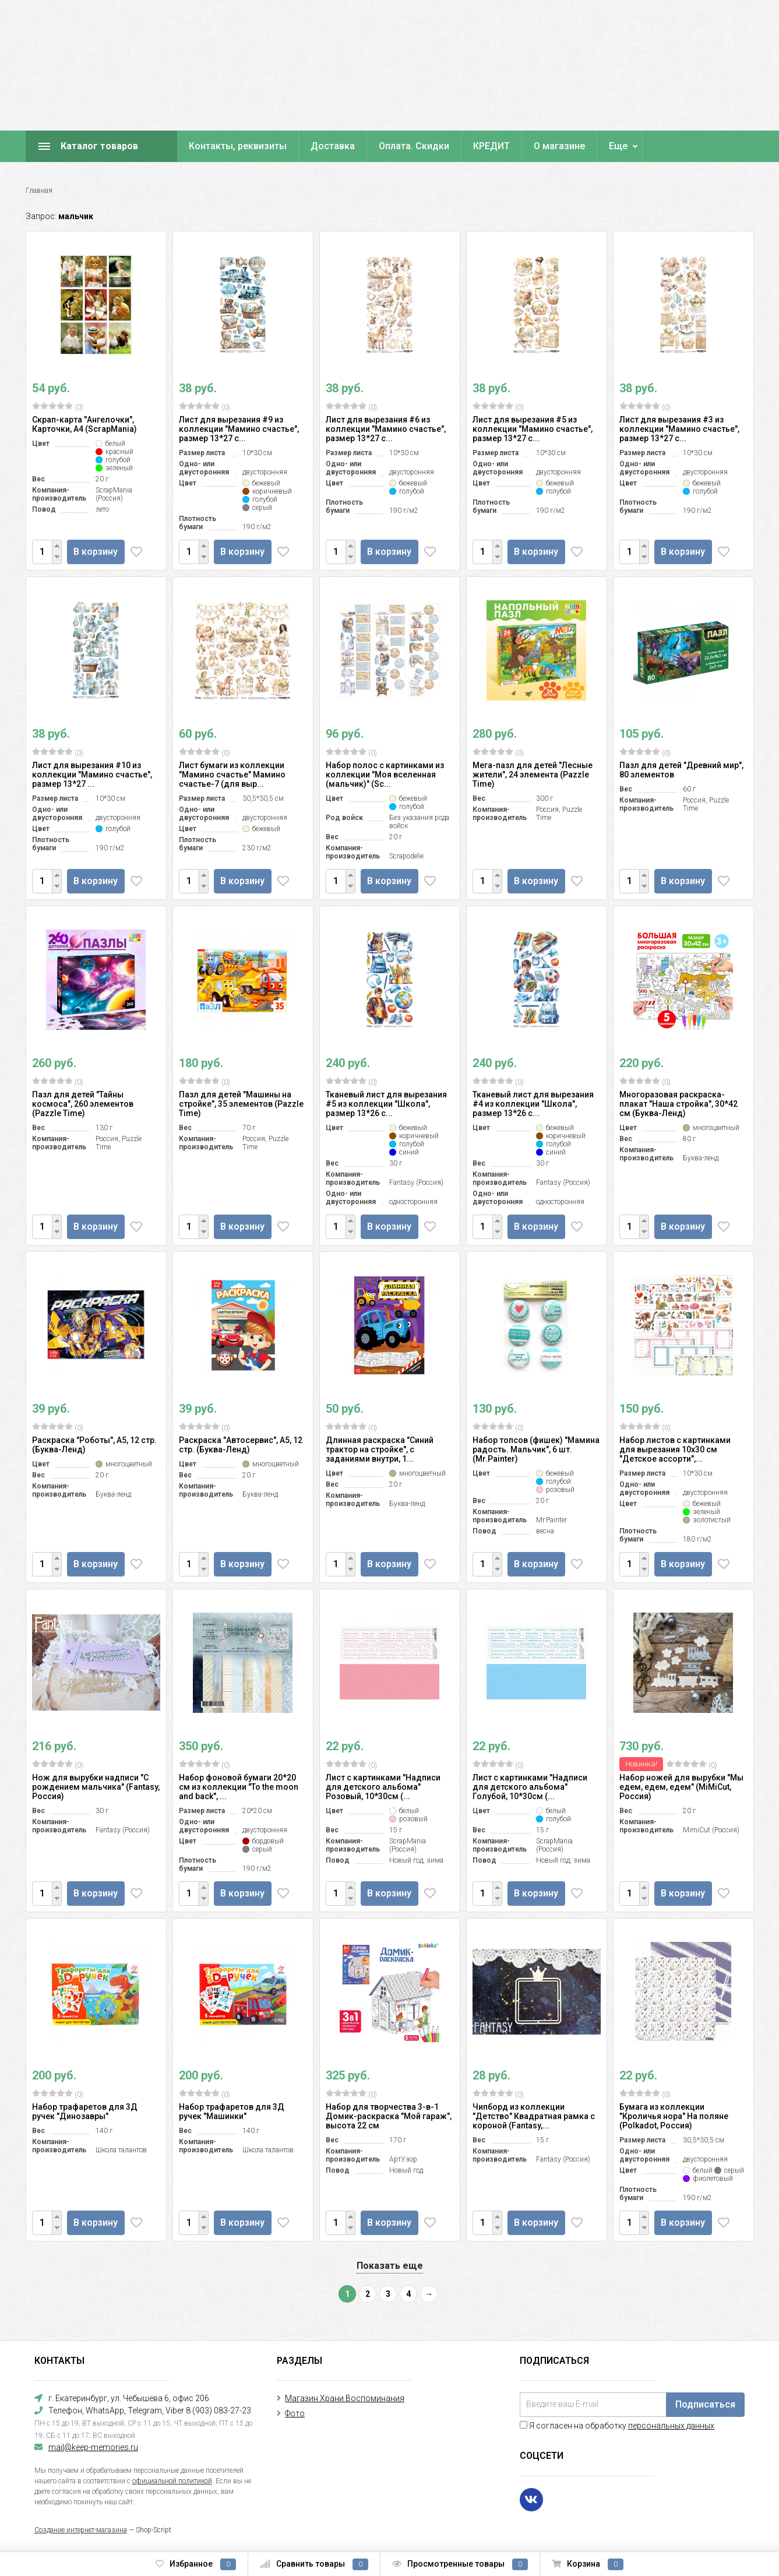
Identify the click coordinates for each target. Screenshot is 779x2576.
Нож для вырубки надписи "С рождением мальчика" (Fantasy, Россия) (96, 1787)
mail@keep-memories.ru (93, 2447)
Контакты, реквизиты (238, 146)
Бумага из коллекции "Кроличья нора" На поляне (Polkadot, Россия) (673, 2116)
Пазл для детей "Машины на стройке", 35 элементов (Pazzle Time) (241, 1104)
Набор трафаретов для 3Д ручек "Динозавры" (85, 2111)
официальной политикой (172, 2481)
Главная (39, 190)
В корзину (98, 551)
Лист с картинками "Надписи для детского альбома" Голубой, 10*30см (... (530, 1787)
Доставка (333, 146)
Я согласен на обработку (617, 2425)
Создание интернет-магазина (80, 2530)
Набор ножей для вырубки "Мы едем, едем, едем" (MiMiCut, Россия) (681, 1787)
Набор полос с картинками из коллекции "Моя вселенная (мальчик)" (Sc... (385, 775)
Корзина (587, 2564)
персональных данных (671, 2425)
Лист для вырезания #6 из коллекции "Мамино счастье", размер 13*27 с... (386, 429)
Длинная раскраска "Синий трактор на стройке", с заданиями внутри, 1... (379, 1449)
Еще (618, 146)
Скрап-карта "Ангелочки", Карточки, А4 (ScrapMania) (84, 424)
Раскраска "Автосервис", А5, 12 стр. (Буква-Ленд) (240, 1444)
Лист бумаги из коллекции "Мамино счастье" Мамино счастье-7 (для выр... (232, 775)
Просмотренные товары (460, 2564)
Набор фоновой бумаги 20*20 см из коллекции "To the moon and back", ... (238, 1787)
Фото (295, 2413)
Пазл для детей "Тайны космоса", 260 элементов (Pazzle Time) (82, 1104)
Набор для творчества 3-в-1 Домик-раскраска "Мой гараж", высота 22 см (389, 2116)
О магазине (559, 146)
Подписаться (705, 2404)
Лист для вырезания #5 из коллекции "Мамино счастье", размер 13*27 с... (533, 429)
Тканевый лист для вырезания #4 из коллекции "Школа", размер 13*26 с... (533, 1104)
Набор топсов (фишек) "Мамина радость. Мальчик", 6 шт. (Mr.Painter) (536, 1449)
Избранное (196, 2564)
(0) (57, 406)
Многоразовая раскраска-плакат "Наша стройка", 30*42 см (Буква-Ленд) (678, 1104)
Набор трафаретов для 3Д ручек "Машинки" (231, 2111)
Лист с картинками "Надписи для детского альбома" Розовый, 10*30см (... (383, 1787)
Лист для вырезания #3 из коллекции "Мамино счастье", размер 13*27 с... (679, 429)
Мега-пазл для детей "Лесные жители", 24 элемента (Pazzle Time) (533, 775)
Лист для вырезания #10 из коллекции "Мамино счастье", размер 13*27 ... (92, 775)
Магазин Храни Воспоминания (344, 2398)
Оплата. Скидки (414, 146)
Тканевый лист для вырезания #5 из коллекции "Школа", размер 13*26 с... (386, 1104)
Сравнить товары (314, 2564)
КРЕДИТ (491, 146)
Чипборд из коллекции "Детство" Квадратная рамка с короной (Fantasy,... (534, 2116)
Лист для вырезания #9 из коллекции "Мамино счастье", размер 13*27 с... (239, 429)
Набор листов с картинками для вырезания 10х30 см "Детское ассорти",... (675, 1449)
